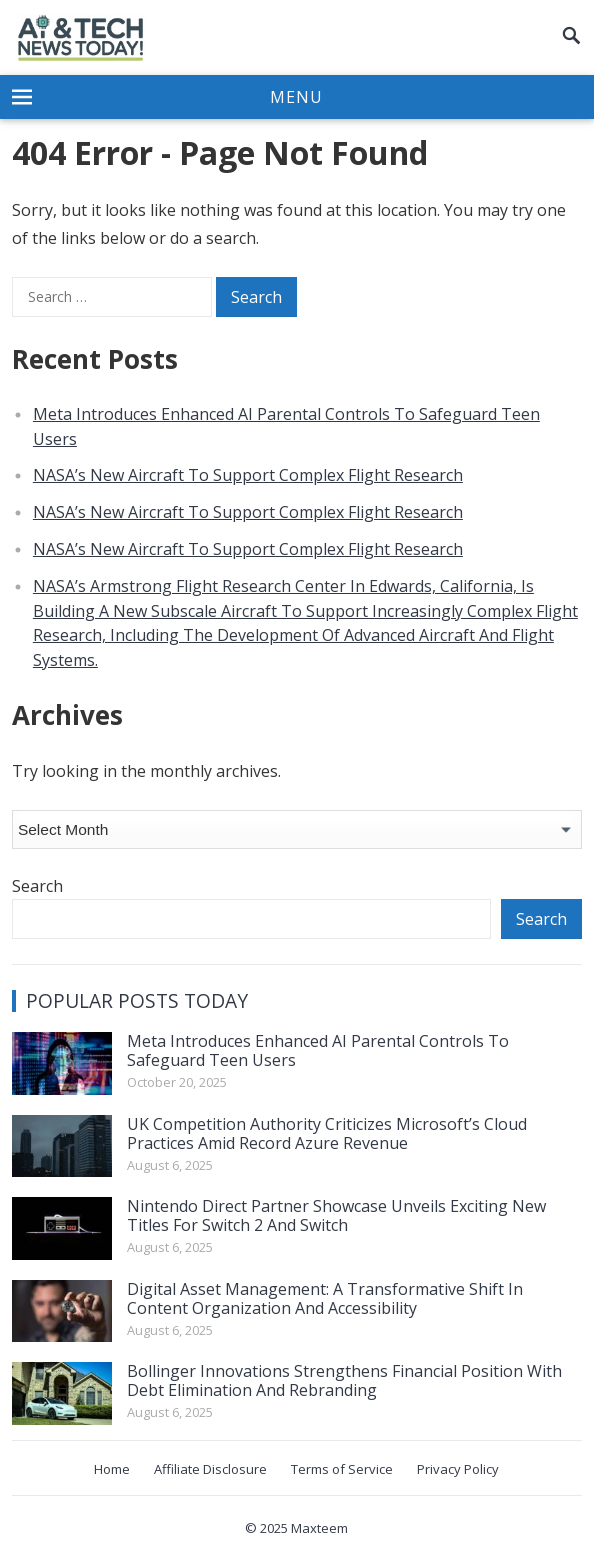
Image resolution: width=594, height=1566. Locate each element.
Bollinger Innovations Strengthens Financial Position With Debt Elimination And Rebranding (344, 1380)
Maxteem (319, 1528)
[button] (297, 98)
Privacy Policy (458, 1469)
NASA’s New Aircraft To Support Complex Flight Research (248, 475)
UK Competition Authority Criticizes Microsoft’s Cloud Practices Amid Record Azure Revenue (327, 1133)
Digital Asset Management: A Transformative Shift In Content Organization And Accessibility (325, 1298)
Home (112, 1469)
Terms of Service (342, 1469)
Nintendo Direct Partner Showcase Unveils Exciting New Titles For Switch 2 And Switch (336, 1215)
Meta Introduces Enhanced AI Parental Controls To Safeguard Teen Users (318, 1050)
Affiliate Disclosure (210, 1469)
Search (37, 886)
